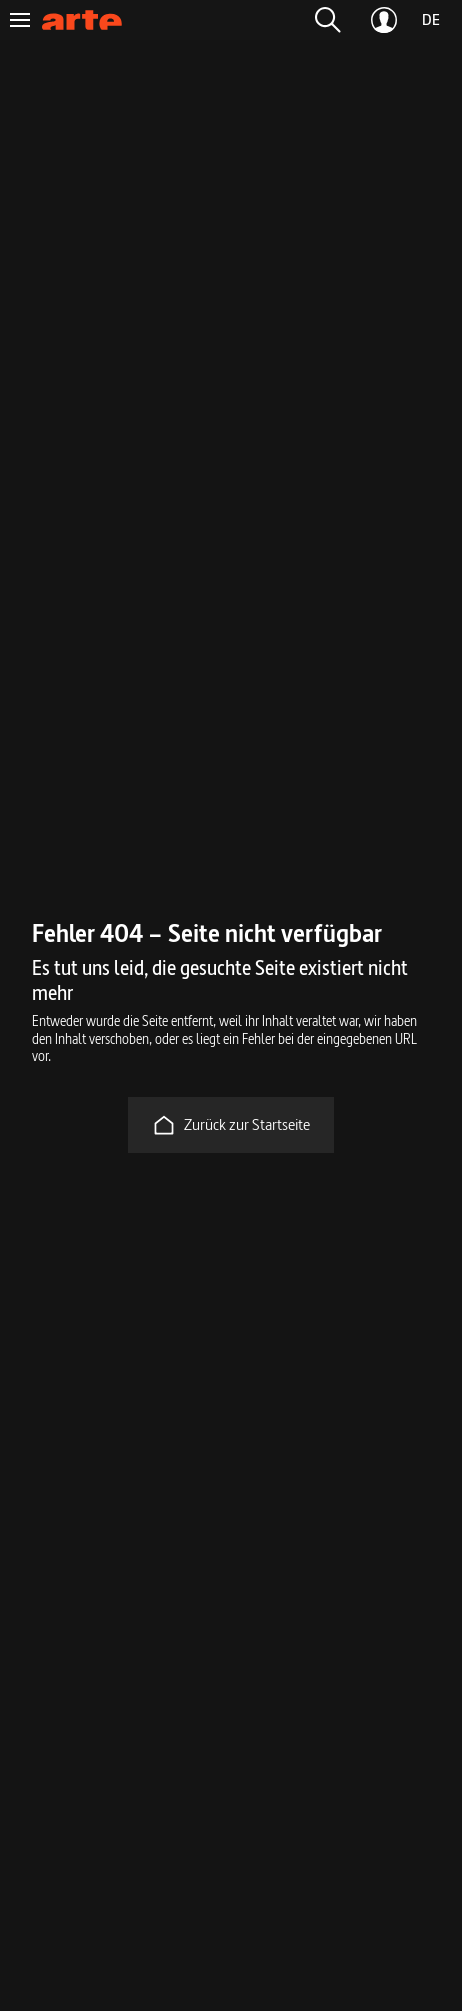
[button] (328, 20)
